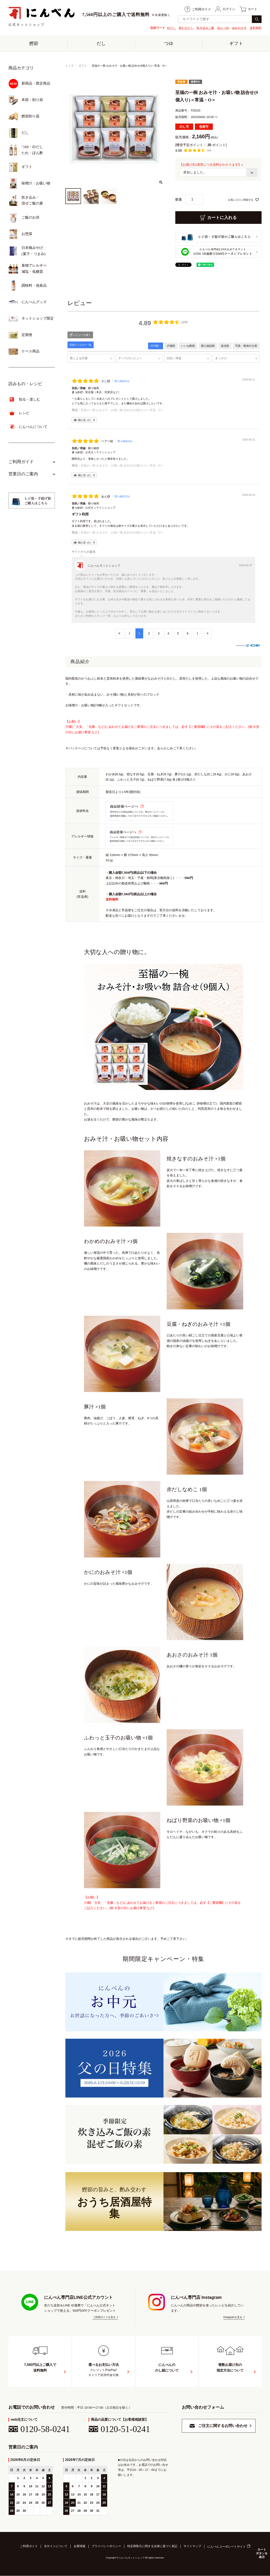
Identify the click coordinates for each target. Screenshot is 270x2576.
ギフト (236, 43)
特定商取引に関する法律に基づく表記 (152, 2546)
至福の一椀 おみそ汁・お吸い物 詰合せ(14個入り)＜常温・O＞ (122, 410)
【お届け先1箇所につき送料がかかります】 (212, 165)
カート (248, 9)
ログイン (225, 9)
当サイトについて (56, 2546)
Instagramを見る (232, 2317)
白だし (171, 28)
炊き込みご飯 (205, 28)
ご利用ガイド (198, 9)
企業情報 (79, 2546)
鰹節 (33, 43)
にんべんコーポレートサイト (226, 2547)
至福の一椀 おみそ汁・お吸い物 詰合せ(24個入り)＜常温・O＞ (122, 532)
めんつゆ (223, 28)
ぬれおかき (239, 28)
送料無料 (256, 28)
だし (101, 43)
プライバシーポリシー (106, 2546)
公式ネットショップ (41, 16)
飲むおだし (186, 28)
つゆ (169, 43)
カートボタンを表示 (261, 2553)
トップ (69, 65)
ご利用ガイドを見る (104, 2317)
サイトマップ (192, 2546)
